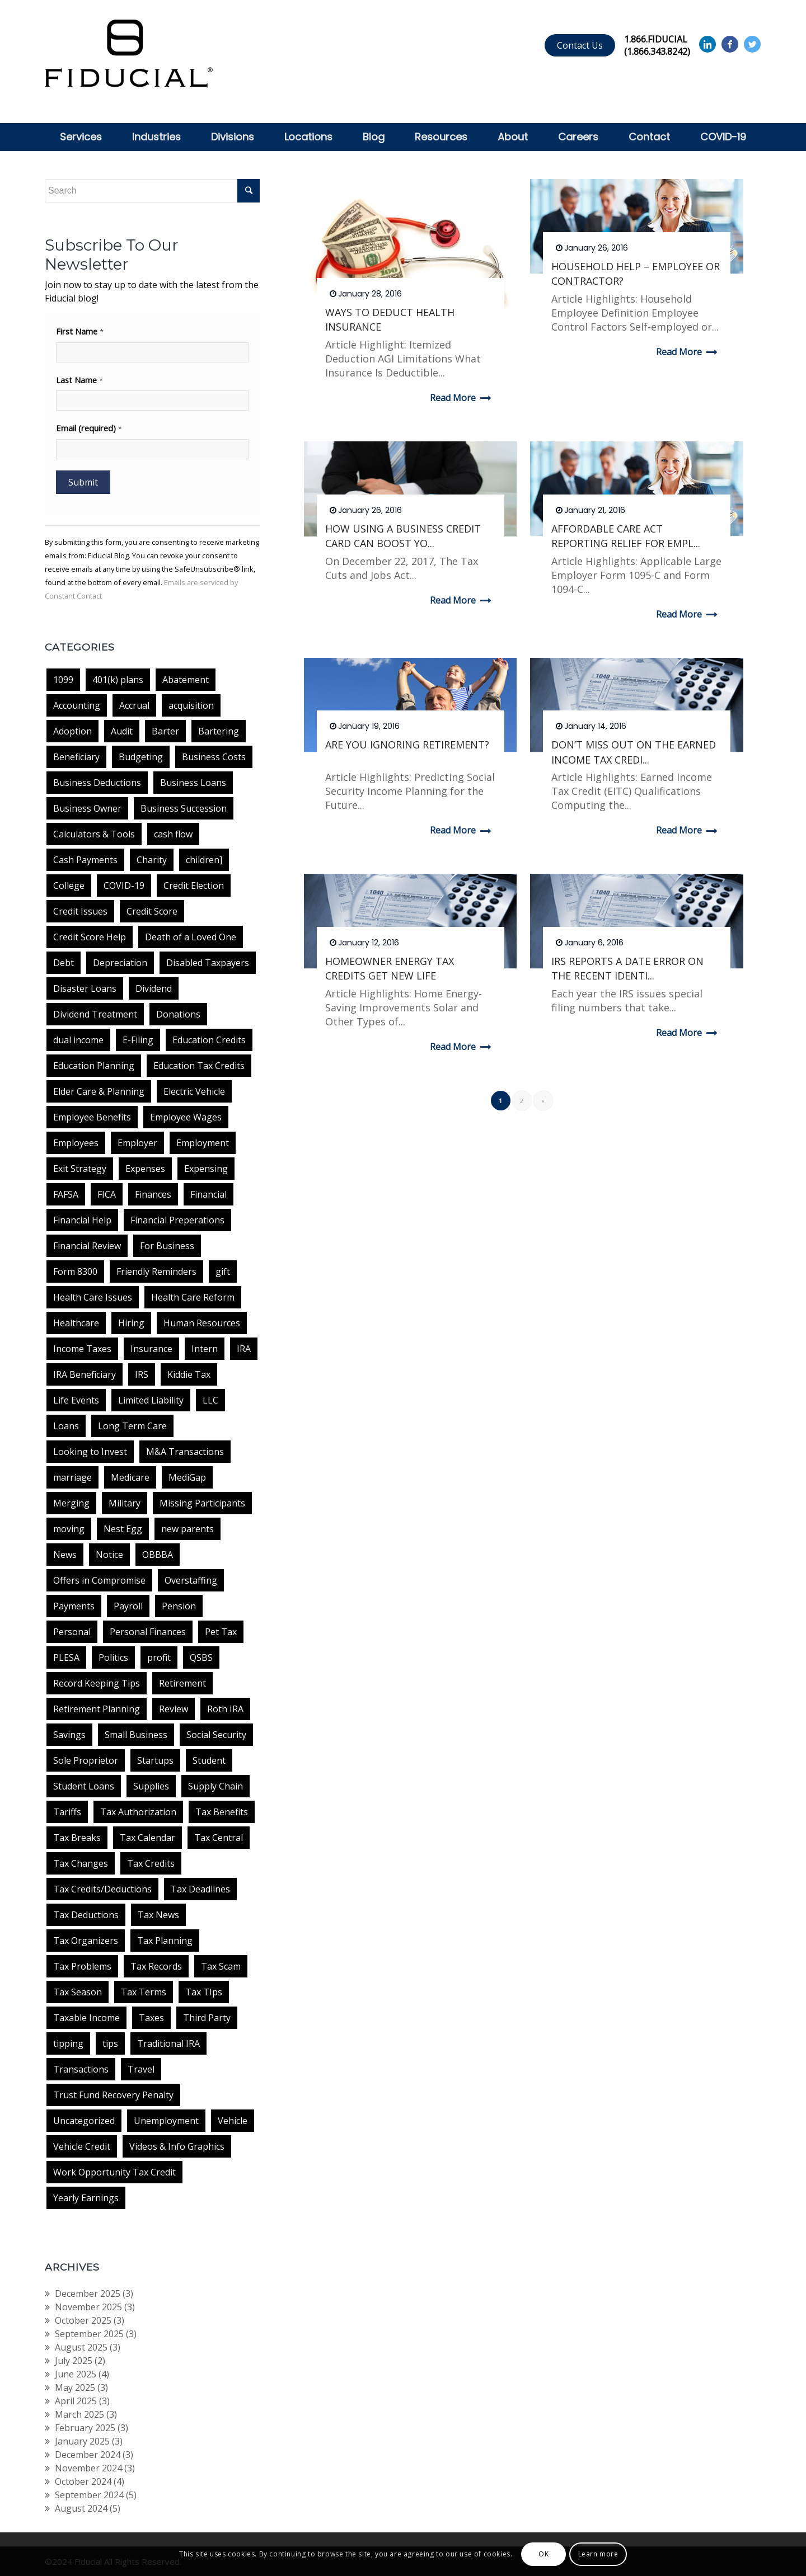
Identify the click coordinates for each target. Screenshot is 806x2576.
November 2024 (88, 2468)
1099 (63, 680)
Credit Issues (80, 911)
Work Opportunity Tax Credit (114, 2172)
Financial (208, 1194)
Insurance (151, 1349)
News (65, 1554)
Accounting (76, 705)
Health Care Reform (193, 1297)
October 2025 (83, 2320)
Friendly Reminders (156, 1271)
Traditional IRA (168, 2043)
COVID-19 (124, 885)
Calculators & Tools (94, 834)
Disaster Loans (84, 988)
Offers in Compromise (99, 1580)
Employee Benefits (92, 1117)
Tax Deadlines (200, 1889)
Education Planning (93, 1065)
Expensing (206, 1168)
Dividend (153, 988)
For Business (167, 1246)
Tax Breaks (77, 1837)
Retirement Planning (96, 1709)
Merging (71, 1503)
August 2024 (81, 2508)
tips (110, 2043)
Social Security (216, 1735)
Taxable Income (86, 2018)
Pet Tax (221, 1632)
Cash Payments (85, 860)
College (69, 885)
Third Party (207, 2018)
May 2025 (75, 2387)
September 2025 (89, 2334)
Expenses (145, 1168)
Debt (63, 963)
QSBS (201, 1657)
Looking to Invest (90, 1451)
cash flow (173, 834)
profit (159, 1657)
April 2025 (76, 2401)
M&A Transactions (185, 1451)
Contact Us (580, 45)
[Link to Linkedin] (707, 44)
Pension (179, 1606)
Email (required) (89, 428)
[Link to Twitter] (752, 44)
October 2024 (83, 2481)
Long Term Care (132, 1426)
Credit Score (151, 911)
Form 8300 (75, 1271)
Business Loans (193, 782)
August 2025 (81, 2347)
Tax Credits (151, 1863)
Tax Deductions (86, 1915)
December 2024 (87, 2454)
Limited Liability (151, 1400)
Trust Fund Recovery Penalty (113, 2095)
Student (209, 1760)
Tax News (158, 1915)
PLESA (66, 1657)
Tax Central (218, 1837)
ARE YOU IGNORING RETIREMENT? (407, 744)
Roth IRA (225, 1709)
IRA (244, 1349)
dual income (78, 1040)
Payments (74, 1606)
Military (124, 1503)
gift (222, 1271)
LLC (210, 1400)
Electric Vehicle (194, 1091)
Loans (66, 1426)
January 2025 (82, 2441)
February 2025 (85, 2428)
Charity (152, 860)
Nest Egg (123, 1529)
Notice (109, 1554)
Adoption (72, 731)
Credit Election (193, 885)
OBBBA (157, 1554)
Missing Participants (202, 1503)
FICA (106, 1194)
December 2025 (87, 2293)
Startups (155, 1760)
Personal (72, 1632)
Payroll (128, 1606)
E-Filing (138, 1040)
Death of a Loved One (190, 937)
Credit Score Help (89, 937)
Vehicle (232, 2121)
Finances (153, 1194)
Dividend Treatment (95, 1014)
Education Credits (209, 1040)
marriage (72, 1477)
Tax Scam (221, 1966)
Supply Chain (215, 1786)
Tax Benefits (221, 1812)
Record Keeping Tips (96, 1683)
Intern (204, 1349)
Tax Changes (80, 1863)
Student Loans (83, 1786)
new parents (187, 1529)
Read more (463, 398)
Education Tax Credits (199, 1065)
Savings (69, 1735)
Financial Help (82, 1220)
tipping (68, 2043)
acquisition (191, 705)
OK (543, 2554)
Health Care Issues (92, 1297)
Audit (122, 731)
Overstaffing (191, 1580)
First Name (80, 331)
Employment (202, 1143)
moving (69, 1529)
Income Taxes (82, 1349)
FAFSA (65, 1194)
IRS (141, 1374)
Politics (113, 1657)
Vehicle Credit (81, 2146)
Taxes (151, 2018)
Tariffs (67, 1812)
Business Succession (183, 808)
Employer (137, 1143)
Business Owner (87, 808)
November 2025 (88, 2307)
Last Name (79, 379)
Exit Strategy (79, 1168)
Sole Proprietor (85, 1760)
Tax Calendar (147, 1837)
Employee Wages (186, 1117)
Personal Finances (148, 1632)
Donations (178, 1014)
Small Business (136, 1735)
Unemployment (166, 2121)
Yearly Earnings (86, 2198)
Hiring (131, 1323)
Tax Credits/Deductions (102, 1889)
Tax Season (77, 1992)
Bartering (218, 731)
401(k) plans (117, 680)
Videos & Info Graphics (176, 2146)
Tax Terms (143, 1992)
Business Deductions (97, 782)
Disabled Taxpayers (207, 963)
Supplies (151, 1786)
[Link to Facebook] (729, 44)
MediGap (187, 1477)
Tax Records (156, 1966)
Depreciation (120, 963)
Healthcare (76, 1323)
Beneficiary (76, 757)
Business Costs (214, 757)
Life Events (76, 1400)
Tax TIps (203, 1992)
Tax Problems (82, 1966)
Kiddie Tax (188, 1374)
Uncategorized (84, 2121)
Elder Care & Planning (98, 1091)
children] (204, 860)
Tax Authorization (138, 1812)
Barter (165, 731)
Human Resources (201, 1323)
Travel (141, 2069)
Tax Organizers (85, 1940)
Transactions (81, 2069)
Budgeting (141, 757)
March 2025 (79, 2414)
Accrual (134, 705)
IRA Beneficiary (84, 1374)
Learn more (598, 2554)
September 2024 (89, 2495)
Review (173, 1709)
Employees (76, 1143)
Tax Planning (165, 1940)
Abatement (185, 680)
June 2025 (75, 2374)
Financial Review (87, 1246)
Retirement (182, 1683)
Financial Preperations (177, 1220)
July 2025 (73, 2360)
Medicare (130, 1477)
